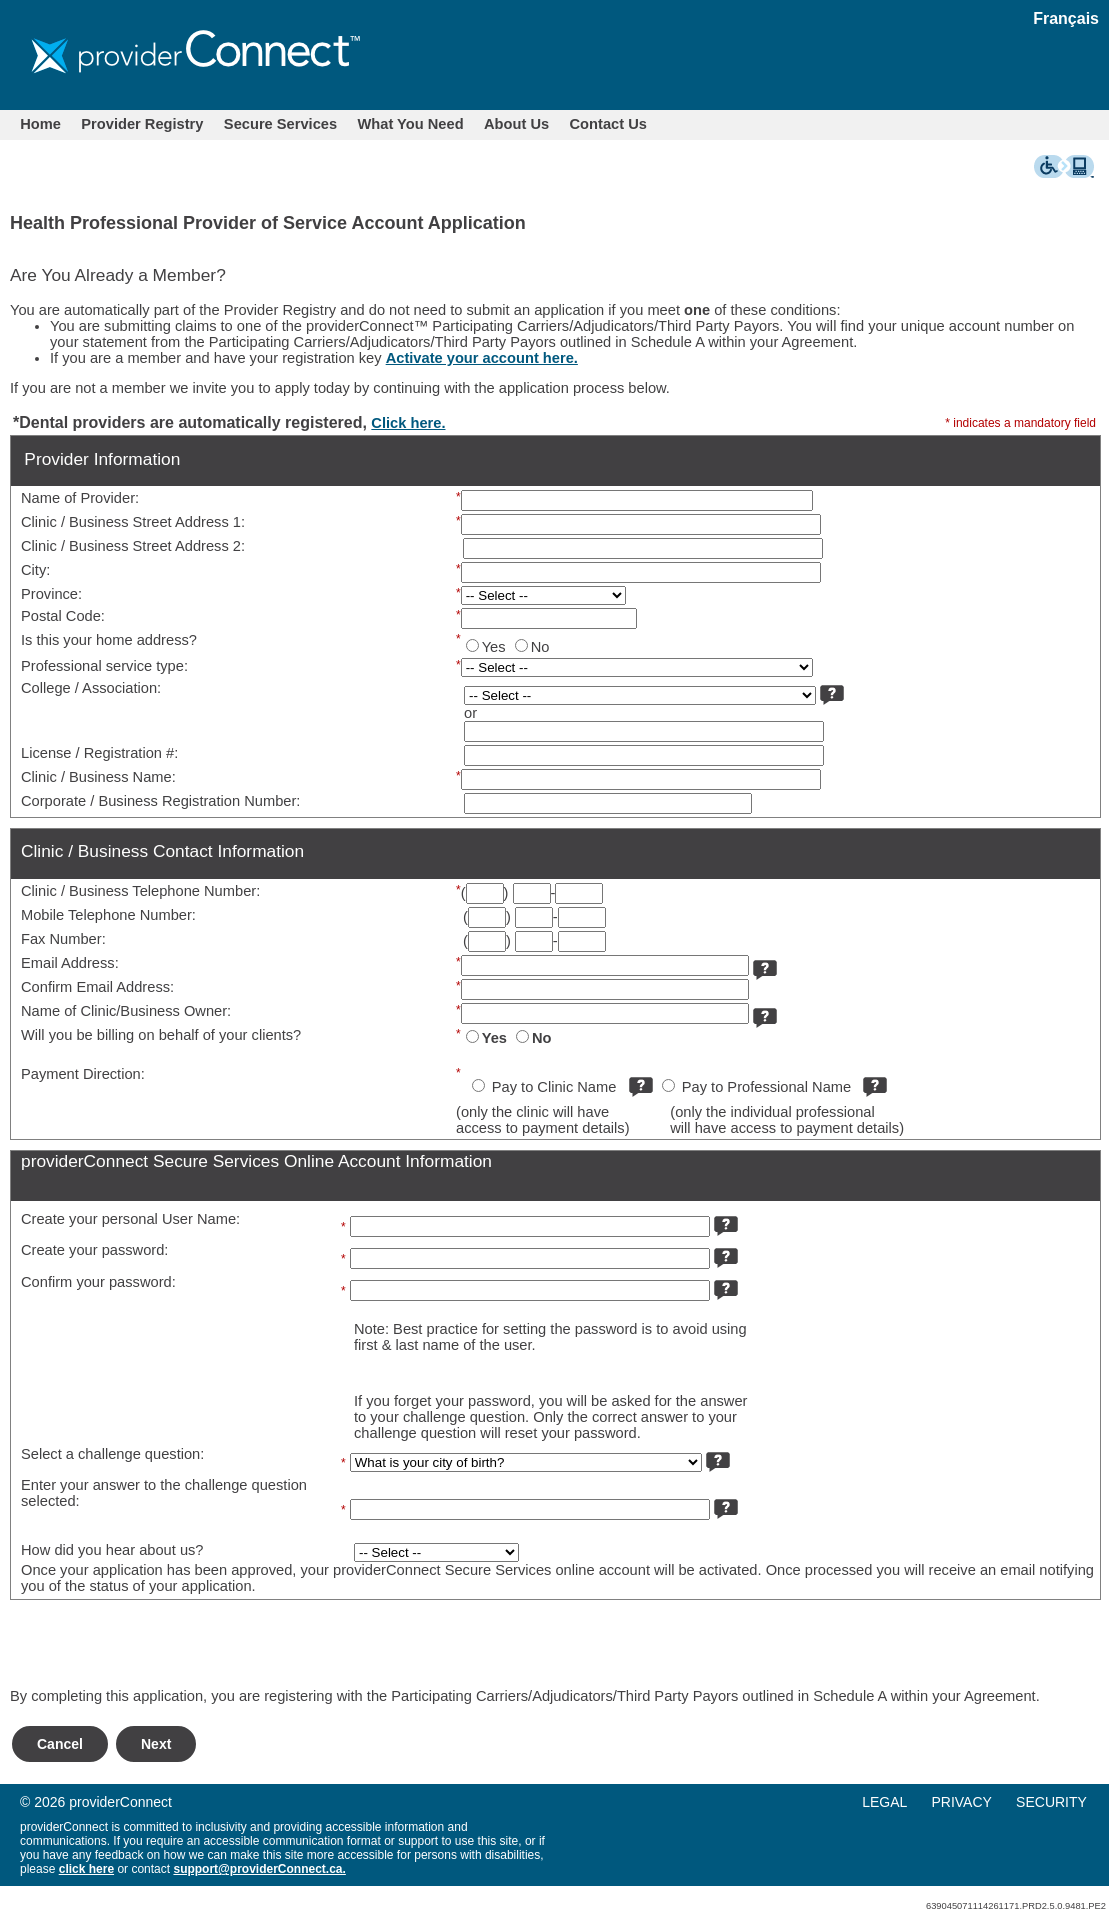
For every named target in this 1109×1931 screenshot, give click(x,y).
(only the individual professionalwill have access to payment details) (787, 1120)
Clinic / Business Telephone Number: (140, 891)
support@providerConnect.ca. (259, 1869)
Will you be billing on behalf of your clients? (161, 1035)
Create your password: (94, 1250)
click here (86, 1869)
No (540, 647)
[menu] (984, 1802)
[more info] (832, 690)
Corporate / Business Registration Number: (160, 801)
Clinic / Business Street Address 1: (133, 522)
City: (35, 570)
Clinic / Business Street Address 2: (133, 546)
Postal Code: (63, 616)
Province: (51, 594)
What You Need (411, 124)
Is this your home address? (109, 640)
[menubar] (333, 124)
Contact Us (608, 124)
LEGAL (884, 1802)
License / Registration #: (99, 753)
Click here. (408, 423)
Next (156, 1744)
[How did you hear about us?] (436, 1552)
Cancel (60, 1744)
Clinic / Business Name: (98, 777)
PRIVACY (961, 1802)
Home (40, 124)
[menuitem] (40, 124)
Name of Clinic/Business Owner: (126, 1011)
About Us (516, 124)
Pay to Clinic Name (554, 1087)
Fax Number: (63, 939)
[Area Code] (485, 893)
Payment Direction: (83, 1074)
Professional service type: (104, 666)
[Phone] (532, 893)
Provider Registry (142, 124)
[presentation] (162, 1649)
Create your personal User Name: (130, 1219)
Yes (494, 647)
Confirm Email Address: (97, 987)
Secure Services (280, 124)
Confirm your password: (98, 1282)
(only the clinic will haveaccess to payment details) (543, 1120)
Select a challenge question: (112, 1454)
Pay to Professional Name (766, 1087)
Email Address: (70, 963)
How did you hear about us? (112, 1550)
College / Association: (91, 688)
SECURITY (1051, 1802)
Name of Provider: (80, 498)
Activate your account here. (482, 358)
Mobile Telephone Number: (108, 915)
